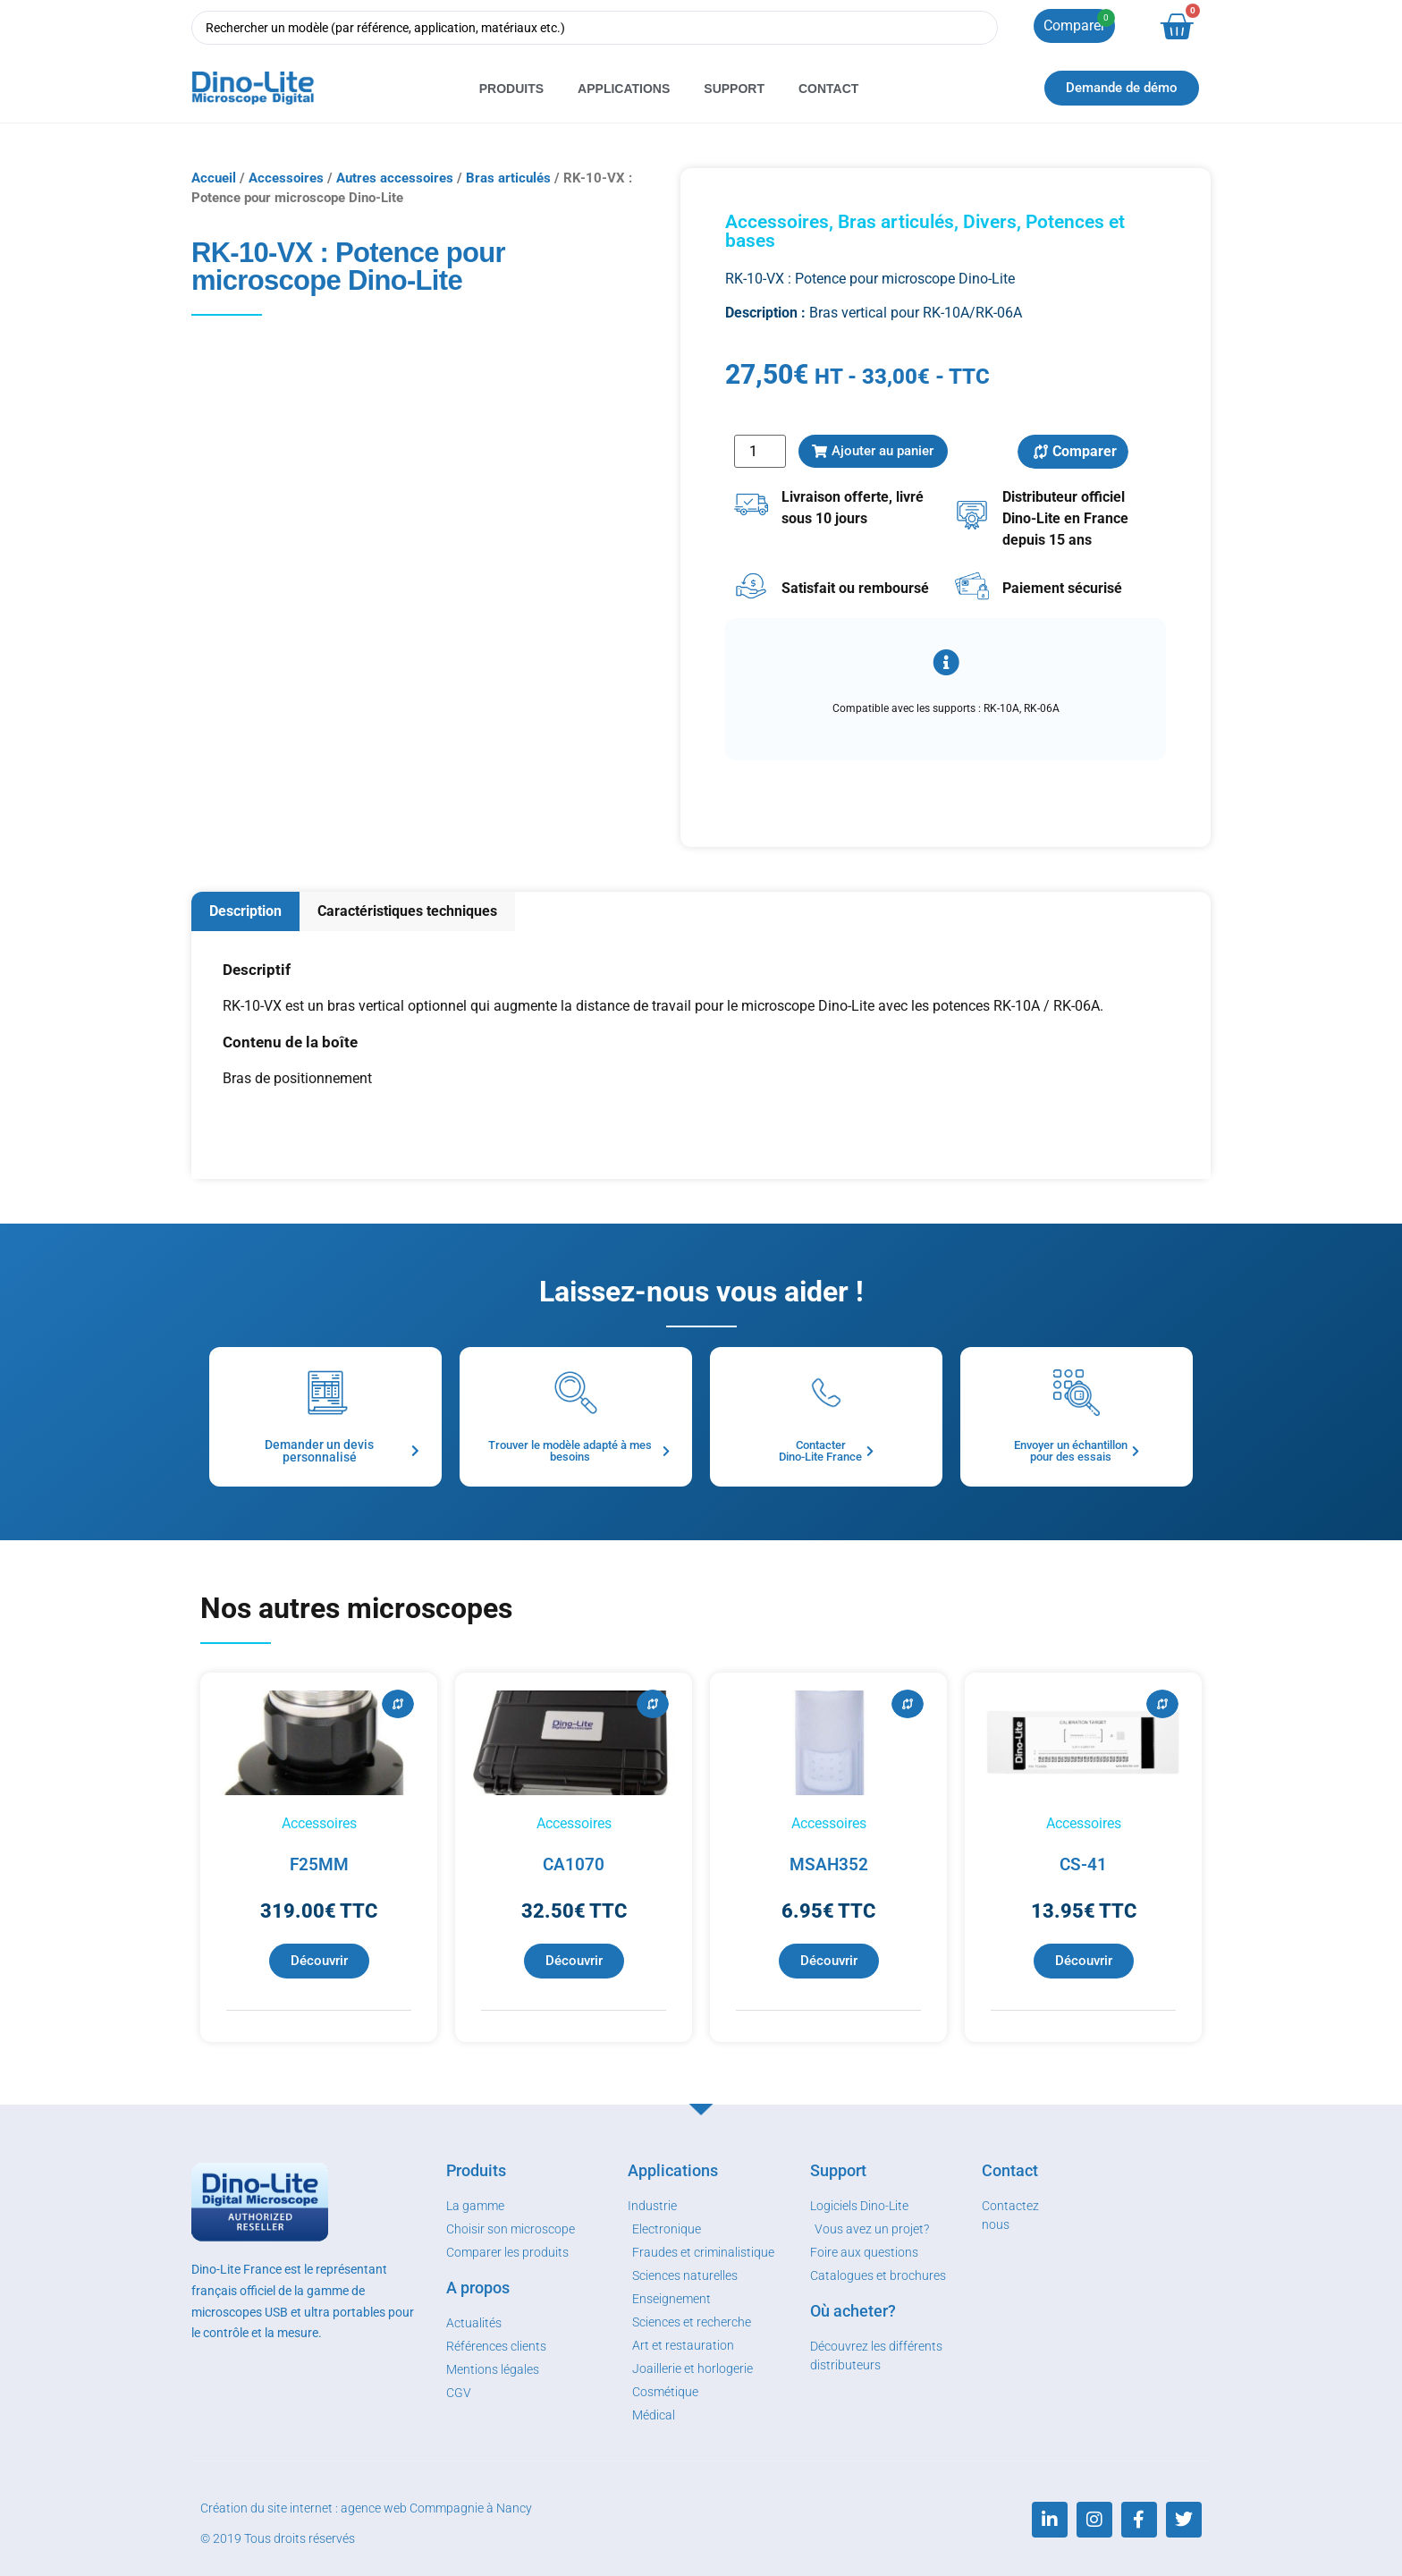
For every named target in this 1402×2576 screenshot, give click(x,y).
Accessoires (286, 178)
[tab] (245, 912)
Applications (624, 88)
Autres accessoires (394, 178)
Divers (990, 222)
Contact (828, 88)
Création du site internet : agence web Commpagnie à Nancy (366, 2508)
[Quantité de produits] (760, 451)
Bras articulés (508, 178)
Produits (511, 88)
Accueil (213, 178)
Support (734, 88)
